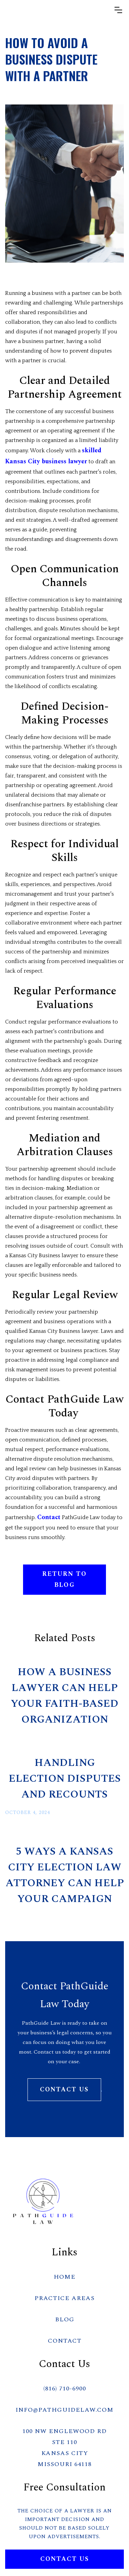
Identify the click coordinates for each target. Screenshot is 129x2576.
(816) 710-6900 (64, 2388)
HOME (64, 2276)
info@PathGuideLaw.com (64, 2409)
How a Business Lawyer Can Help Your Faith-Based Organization (64, 1695)
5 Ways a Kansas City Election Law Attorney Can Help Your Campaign (65, 1875)
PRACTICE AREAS (64, 2298)
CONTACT (65, 2340)
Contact (49, 1517)
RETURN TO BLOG (64, 1579)
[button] (118, 10)
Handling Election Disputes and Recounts (65, 1778)
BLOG (64, 2319)
